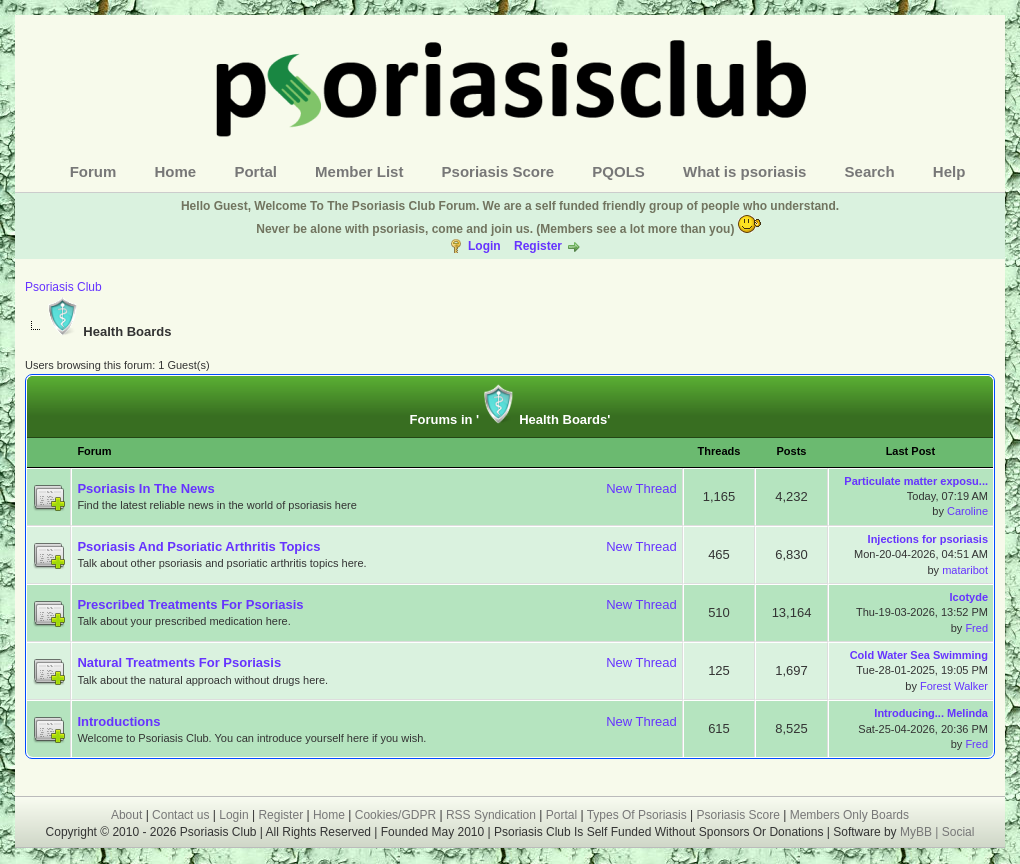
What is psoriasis (744, 171)
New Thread (641, 488)
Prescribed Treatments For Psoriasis (190, 604)
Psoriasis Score (498, 171)
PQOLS (618, 171)
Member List (359, 171)
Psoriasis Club (63, 287)
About (126, 815)
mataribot (965, 570)
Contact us (180, 815)
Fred (976, 628)
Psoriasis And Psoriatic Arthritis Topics (198, 546)
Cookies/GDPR (395, 815)
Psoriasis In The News (145, 488)
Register (538, 246)
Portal (255, 171)
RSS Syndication (491, 815)
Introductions (118, 721)
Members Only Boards (849, 815)
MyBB (917, 832)
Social (958, 832)
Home (176, 171)
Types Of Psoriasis (637, 815)
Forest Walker (954, 686)
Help (949, 171)
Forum (93, 171)
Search (870, 171)
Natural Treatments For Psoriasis (179, 662)
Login (484, 246)
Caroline (967, 511)
